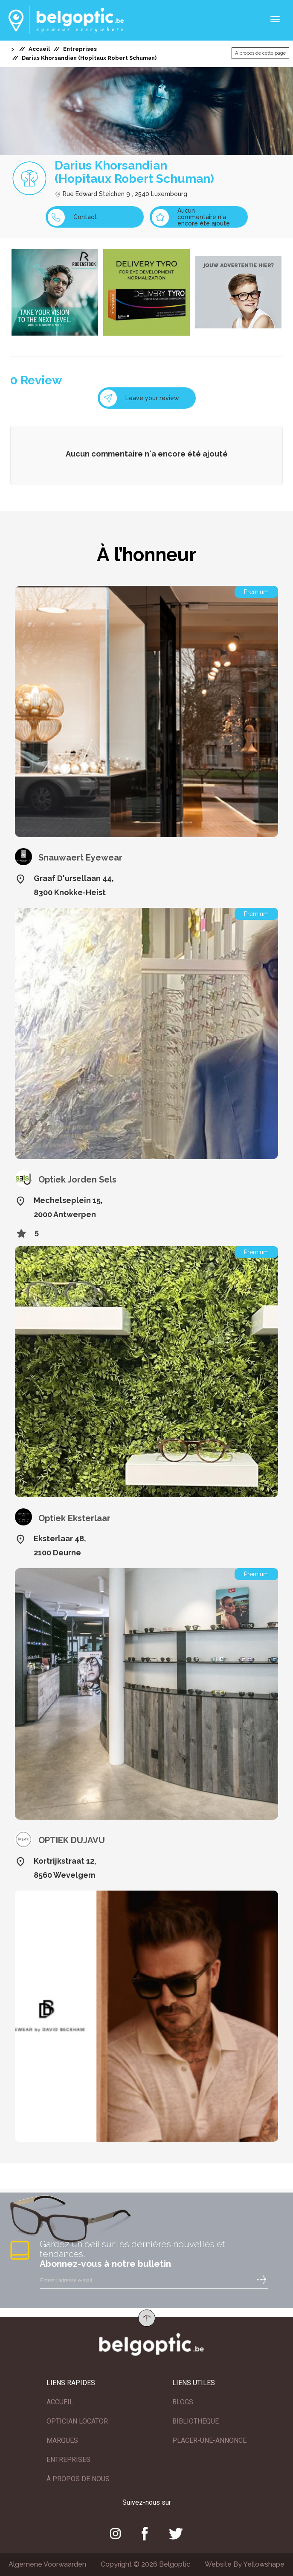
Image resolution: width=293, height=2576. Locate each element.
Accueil (39, 49)
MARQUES (62, 2440)
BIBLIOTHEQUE (195, 2421)
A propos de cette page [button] (260, 53)
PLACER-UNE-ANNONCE (209, 2440)
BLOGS (182, 2402)
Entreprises (80, 49)
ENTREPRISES (68, 2460)
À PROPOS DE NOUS (78, 2479)
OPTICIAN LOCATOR (77, 2421)
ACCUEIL (59, 2402)
